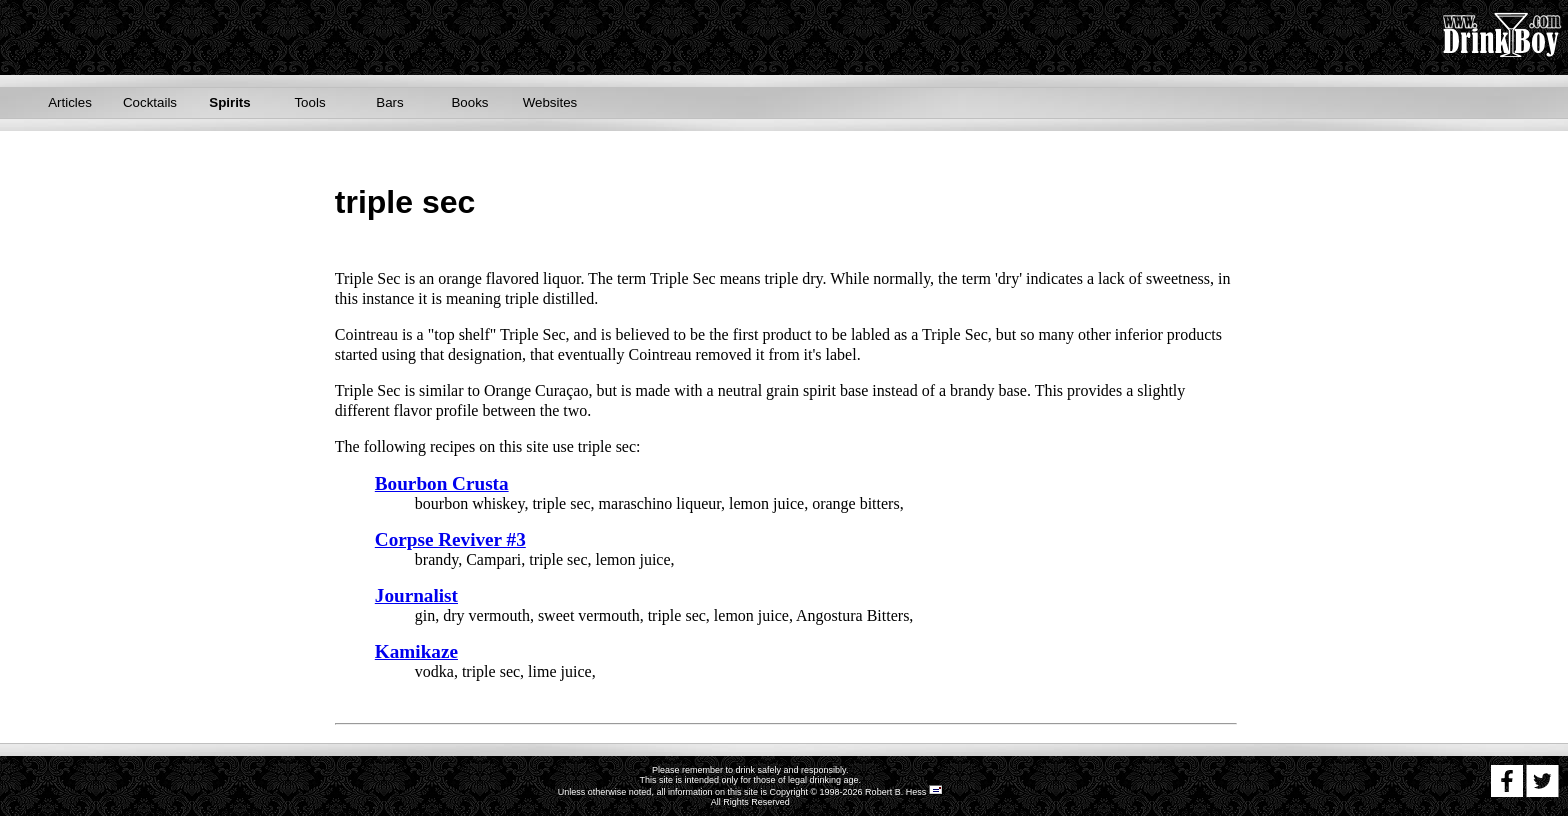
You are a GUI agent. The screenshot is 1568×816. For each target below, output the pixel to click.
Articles (70, 102)
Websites (550, 102)
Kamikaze (416, 651)
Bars (389, 102)
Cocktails (150, 102)
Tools (309, 102)
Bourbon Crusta (442, 483)
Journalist (416, 595)
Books (469, 102)
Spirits (229, 102)
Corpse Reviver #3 (450, 539)
